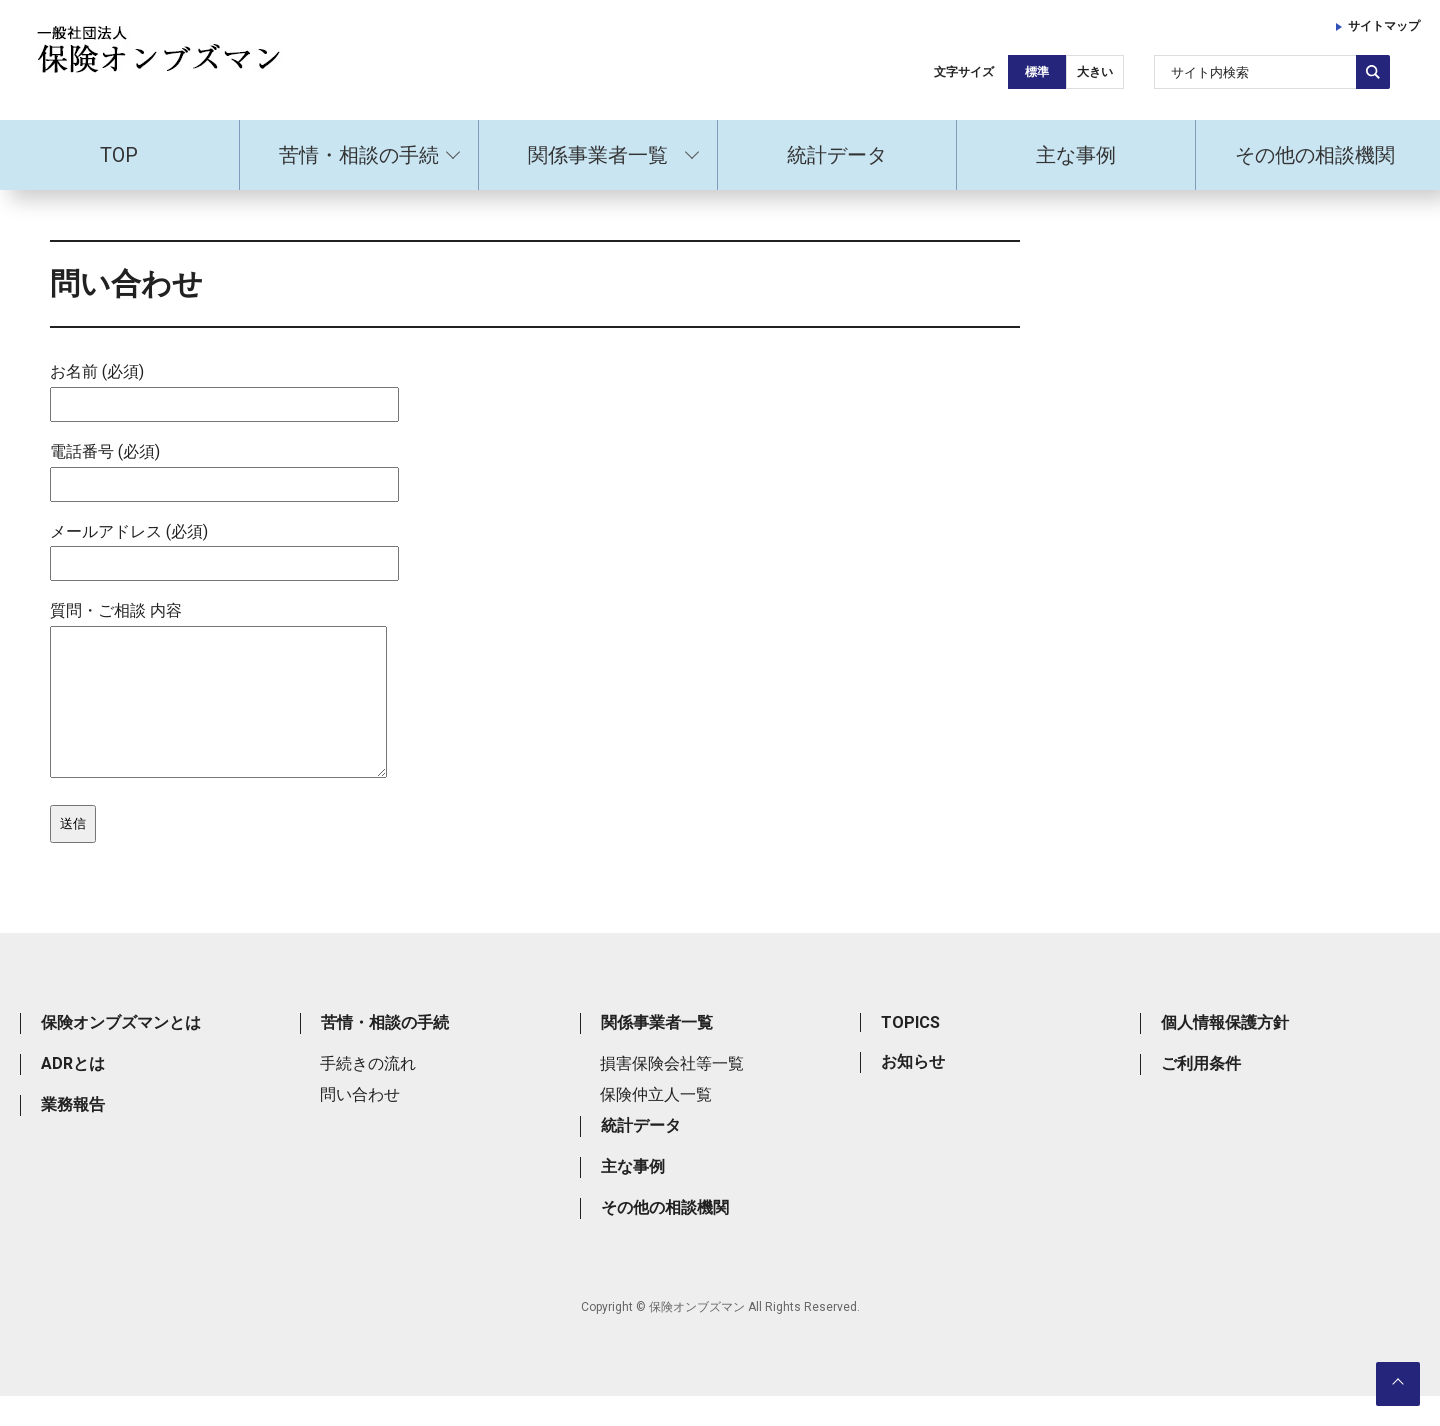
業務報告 (73, 1134)
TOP (119, 155)
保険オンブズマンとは (121, 1052)
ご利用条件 (1201, 1093)
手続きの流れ (368, 1093)
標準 (1037, 72)
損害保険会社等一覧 (672, 1093)
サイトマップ (1384, 26)
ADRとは (73, 1093)
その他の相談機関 (1315, 155)
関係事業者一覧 (598, 155)
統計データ (837, 155)
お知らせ (913, 1091)
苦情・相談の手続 (359, 155)
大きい (1095, 72)
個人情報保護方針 (1225, 1052)
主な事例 (1076, 155)
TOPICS (910, 1052)
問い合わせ (360, 1124)
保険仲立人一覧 (656, 1124)
